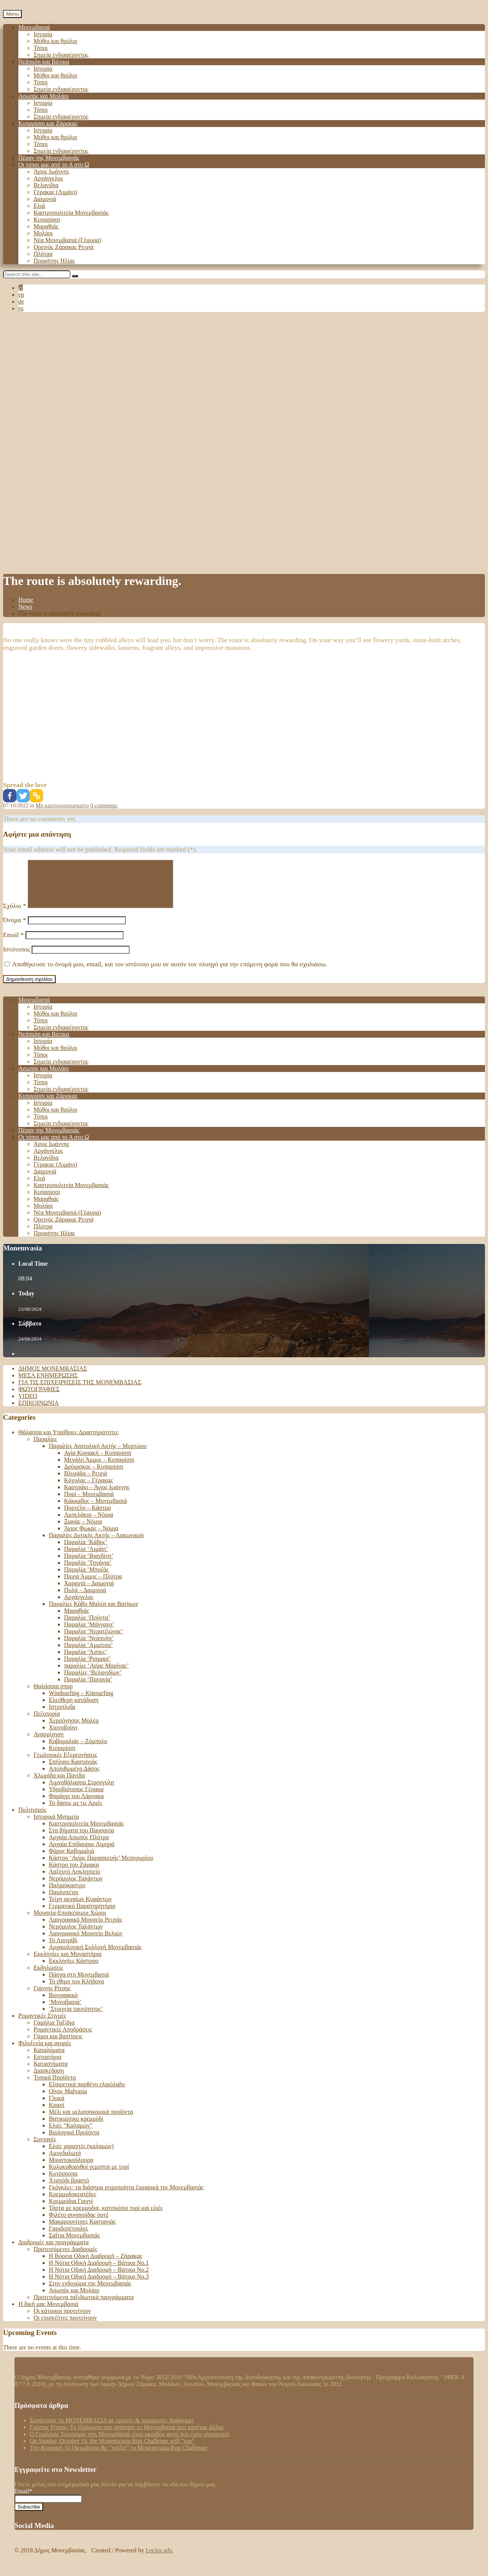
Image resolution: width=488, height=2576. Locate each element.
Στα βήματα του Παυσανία (81, 1839)
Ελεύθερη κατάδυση (73, 1709)
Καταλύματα (49, 2059)
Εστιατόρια (47, 2066)
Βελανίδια (46, 185)
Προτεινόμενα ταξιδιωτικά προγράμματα (84, 2306)
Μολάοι (43, 233)
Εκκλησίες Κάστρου (73, 1970)
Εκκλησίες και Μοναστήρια (67, 1963)
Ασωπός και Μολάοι (43, 96)
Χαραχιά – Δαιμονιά (89, 1592)
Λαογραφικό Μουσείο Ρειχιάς (85, 1928)
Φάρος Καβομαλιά (71, 1860)
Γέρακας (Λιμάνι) (55, 192)
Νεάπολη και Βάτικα (43, 61)
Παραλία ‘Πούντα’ (87, 1626)
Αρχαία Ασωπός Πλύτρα (79, 1846)
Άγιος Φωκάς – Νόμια (91, 1537)
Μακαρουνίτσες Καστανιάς (82, 2230)
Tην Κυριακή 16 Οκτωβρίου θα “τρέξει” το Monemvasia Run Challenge (118, 2457)
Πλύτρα (43, 254)
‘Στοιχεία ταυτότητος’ (76, 2018)
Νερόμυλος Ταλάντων (76, 1887)
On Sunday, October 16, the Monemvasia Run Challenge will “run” (112, 2450)
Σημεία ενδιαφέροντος (61, 54)
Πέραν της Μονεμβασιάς (48, 157)
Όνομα (14, 929)
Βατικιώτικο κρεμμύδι (76, 2127)
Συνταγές (45, 2148)
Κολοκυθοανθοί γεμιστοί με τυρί (89, 2176)
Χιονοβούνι (63, 1736)
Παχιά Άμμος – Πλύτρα (93, 1585)
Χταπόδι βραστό (69, 2189)
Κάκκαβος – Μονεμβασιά (95, 1510)
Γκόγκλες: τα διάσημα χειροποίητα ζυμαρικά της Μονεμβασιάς (126, 2196)
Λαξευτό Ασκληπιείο (74, 1880)
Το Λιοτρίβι (63, 1949)
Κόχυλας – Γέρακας (88, 1489)
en (21, 294)
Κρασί (56, 2114)
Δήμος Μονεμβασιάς (52, 1377)
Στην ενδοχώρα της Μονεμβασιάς (90, 2292)
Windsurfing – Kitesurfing (81, 1702)
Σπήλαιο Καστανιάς (73, 1771)
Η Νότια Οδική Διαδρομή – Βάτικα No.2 (99, 2278)
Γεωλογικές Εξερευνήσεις (65, 1764)
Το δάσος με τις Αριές (75, 1812)
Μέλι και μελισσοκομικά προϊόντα (91, 2121)
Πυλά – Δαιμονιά (85, 1599)
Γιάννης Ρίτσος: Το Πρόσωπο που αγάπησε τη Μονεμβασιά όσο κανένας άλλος (127, 2436)
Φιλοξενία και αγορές (44, 2052)
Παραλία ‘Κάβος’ (85, 1551)
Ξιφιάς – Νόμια (83, 1530)
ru (20, 308)
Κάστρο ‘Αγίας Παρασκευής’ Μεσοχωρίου (101, 1867)
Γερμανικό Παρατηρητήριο (82, 1915)
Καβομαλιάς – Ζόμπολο (78, 1750)
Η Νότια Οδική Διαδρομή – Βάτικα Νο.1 (99, 2272)
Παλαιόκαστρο (67, 1894)
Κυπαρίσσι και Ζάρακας (48, 123)
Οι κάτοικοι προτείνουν (62, 2320)
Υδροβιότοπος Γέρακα (76, 1798)
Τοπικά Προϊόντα (55, 2086)
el (20, 287)
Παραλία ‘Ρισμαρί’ (87, 1668)
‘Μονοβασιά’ (65, 2011)
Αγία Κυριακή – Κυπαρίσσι (98, 1462)
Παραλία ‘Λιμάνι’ (86, 1558)
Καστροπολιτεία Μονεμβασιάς (71, 212)
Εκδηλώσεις (48, 1976)
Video (27, 1405)
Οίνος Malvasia (68, 2100)
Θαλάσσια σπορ (53, 1695)
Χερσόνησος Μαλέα (74, 1729)
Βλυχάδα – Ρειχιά (85, 1482)
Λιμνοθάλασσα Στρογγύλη (81, 1791)
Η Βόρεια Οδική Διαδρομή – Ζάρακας (95, 2265)
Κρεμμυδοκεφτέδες (72, 2203)
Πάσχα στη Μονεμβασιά (79, 1983)
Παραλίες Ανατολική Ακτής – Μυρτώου (97, 1455)
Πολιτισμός (32, 1819)
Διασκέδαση (49, 2079)
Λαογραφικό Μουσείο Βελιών (86, 1942)
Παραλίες (45, 1448)
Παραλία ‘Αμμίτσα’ (88, 1654)
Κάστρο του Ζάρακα (74, 1874)
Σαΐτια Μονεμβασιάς (74, 2244)
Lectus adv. (159, 2559)
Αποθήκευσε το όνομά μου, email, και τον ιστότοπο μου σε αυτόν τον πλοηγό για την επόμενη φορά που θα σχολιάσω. (169, 973)
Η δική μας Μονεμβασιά (48, 2313)
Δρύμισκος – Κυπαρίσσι (94, 1475)
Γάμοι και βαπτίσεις (58, 2045)
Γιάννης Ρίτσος (52, 1997)
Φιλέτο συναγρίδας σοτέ (78, 2224)
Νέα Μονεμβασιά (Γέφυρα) (67, 240)
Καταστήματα (50, 2073)
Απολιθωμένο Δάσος (74, 1777)
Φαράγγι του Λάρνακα (76, 1805)
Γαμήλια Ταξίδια (54, 2031)
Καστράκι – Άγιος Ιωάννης (97, 1496)
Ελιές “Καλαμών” (71, 2134)
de (21, 301)
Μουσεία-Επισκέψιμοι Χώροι (70, 1922)
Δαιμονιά (45, 199)
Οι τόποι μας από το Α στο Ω (53, 164)
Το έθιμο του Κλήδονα (76, 1990)
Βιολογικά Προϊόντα (74, 2141)
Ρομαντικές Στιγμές (42, 2025)
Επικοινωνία (38, 1412)
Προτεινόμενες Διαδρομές (65, 2258)
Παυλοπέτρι (63, 1901)
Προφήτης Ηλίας (54, 260)
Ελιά (39, 205)
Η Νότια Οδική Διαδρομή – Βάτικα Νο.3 (99, 2285)
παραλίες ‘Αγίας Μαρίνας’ (96, 1674)
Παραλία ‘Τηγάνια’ (87, 1571)
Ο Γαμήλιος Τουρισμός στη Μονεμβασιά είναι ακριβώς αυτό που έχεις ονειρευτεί (129, 2443)
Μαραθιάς (46, 226)
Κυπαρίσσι (47, 219)
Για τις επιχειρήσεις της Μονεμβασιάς (79, 1391)
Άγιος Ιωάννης (51, 171)
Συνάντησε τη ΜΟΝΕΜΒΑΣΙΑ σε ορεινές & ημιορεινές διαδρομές (112, 2429)
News (25, 606)
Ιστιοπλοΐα (62, 1716)
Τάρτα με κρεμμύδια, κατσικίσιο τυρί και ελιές (106, 2217)
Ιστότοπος (16, 958)
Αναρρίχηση (49, 1743)
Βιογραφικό (63, 2004)
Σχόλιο (14, 915)
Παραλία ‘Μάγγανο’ (89, 1633)
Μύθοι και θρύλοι (55, 41)
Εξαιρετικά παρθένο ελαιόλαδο (87, 2093)
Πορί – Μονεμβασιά (89, 1503)
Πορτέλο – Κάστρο (87, 1517)
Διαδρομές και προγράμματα (53, 2251)
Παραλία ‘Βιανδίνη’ (88, 1565)
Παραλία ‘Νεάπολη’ (89, 1647)
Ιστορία (43, 34)
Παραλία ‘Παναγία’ (88, 1688)
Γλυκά (56, 2107)
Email (13, 944)
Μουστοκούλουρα (71, 2169)
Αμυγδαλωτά (65, 2162)
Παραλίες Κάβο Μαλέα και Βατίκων (93, 1613)
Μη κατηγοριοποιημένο (62, 805)
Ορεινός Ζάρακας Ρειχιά (63, 247)
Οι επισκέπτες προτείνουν (65, 2327)
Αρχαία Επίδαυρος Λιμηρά (81, 1853)
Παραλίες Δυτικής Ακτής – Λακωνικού (96, 1544)
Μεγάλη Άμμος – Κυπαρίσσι (99, 1469)
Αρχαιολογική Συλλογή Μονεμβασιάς (95, 1956)
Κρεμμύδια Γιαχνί (71, 2210)
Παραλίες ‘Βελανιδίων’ (93, 1681)
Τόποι (41, 48)
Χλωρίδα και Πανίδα (59, 1784)
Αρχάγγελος (48, 178)
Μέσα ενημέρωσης (48, 1384)
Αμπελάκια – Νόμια (88, 1523)
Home (25, 599)
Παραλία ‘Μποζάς (86, 1578)
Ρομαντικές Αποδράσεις (63, 2038)
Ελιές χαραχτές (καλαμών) (81, 2155)
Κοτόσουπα (63, 2182)
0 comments (103, 805)
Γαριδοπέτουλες (68, 2237)
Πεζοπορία (47, 1722)
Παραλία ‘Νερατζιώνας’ (93, 1640)
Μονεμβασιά (34, 27)
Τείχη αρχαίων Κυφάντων (80, 1908)
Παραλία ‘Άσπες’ (85, 1661)
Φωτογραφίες (38, 1398)
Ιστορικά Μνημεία (56, 1825)
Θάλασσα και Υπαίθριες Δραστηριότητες (68, 1441)
